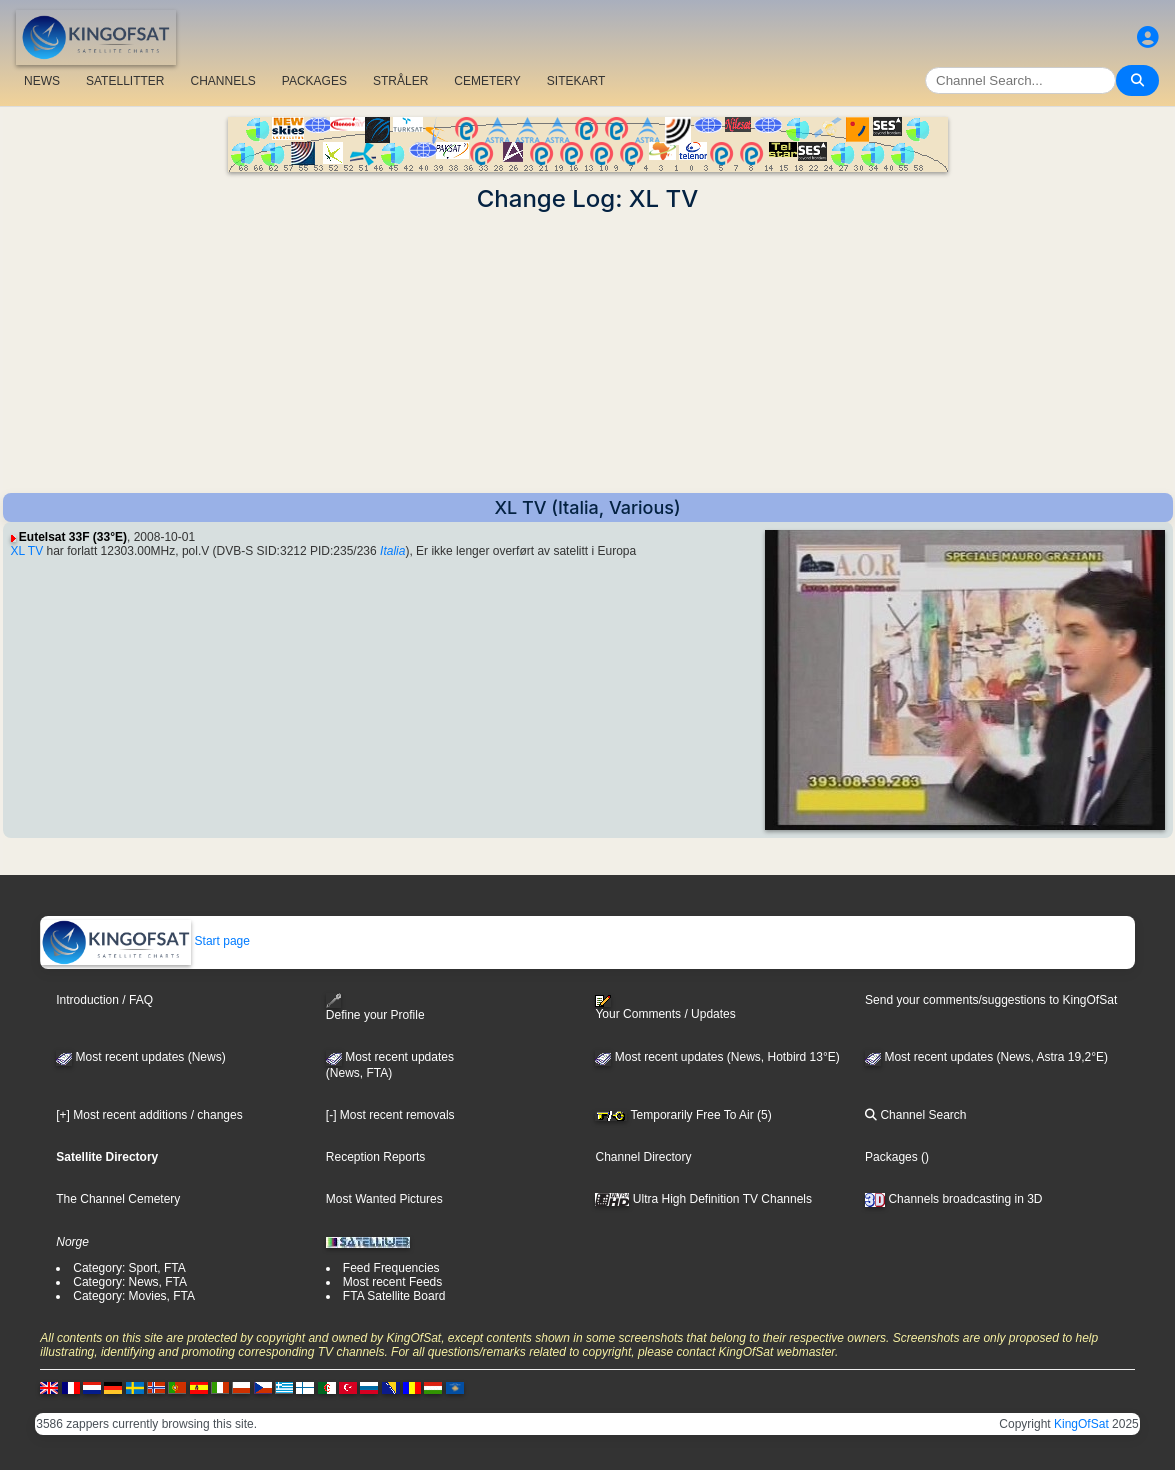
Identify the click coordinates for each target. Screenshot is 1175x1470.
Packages (891, 1157)
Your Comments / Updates (665, 1008)
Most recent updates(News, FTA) (390, 1065)
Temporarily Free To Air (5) (683, 1115)
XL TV (27, 551)
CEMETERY (487, 81)
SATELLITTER (125, 81)
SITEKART (576, 81)
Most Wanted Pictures (384, 1199)
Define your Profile (375, 1007)
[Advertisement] (588, 353)
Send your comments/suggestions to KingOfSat (991, 1000)
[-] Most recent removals (390, 1115)
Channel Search (915, 1115)
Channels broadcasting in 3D (953, 1199)
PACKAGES (314, 81)
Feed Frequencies (391, 1268)
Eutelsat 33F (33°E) (73, 537)
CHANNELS (222, 81)
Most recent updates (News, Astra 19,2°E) (986, 1057)
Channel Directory (643, 1157)
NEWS (42, 81)
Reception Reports (375, 1157)
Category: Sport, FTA (129, 1268)
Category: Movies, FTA (134, 1296)
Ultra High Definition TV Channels (703, 1199)
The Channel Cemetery (118, 1199)
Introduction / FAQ (104, 1000)
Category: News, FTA (130, 1282)
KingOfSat (1081, 1424)
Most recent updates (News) (140, 1057)
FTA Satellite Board (394, 1296)
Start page (145, 941)
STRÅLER (400, 81)
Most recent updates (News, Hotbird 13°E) (717, 1057)
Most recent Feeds (392, 1282)
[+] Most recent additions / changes (149, 1115)
